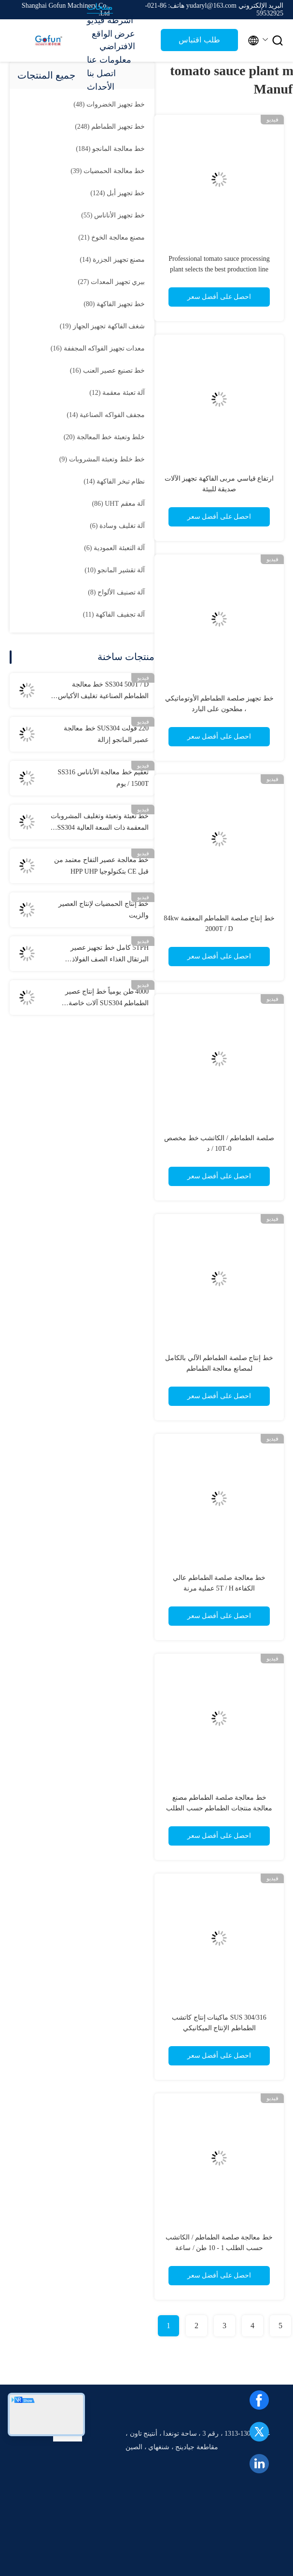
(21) (111, 237)
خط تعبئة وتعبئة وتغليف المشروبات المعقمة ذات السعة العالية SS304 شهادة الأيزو (100, 823)
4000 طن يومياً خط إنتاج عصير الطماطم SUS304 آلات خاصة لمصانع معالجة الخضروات (107, 998)
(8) (116, 592)
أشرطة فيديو (110, 20)
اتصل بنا (101, 73)
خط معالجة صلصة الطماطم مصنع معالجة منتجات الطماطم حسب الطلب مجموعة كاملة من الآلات (219, 1808)
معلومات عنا (109, 60)
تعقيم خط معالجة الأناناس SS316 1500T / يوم (103, 778)
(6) (117, 525)
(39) (107, 171)
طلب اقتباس (199, 39)
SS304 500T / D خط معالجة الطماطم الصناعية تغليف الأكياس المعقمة (103, 691)
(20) (104, 437)
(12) (117, 392)
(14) (112, 259)
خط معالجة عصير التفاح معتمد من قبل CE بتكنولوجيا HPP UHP (101, 865)
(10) (114, 570)
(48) (109, 104)
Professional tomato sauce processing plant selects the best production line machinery (219, 269)
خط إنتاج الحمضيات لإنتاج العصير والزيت (103, 909)
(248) (110, 126)
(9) (102, 459)
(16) (98, 348)
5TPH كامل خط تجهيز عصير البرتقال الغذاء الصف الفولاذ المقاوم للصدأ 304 (109, 954)
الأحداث (100, 87)
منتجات (100, 7)
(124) (117, 193)
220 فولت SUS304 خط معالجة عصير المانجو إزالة (106, 734)
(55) (113, 215)
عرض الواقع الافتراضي (114, 40)
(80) (114, 304)
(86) (118, 503)
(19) (102, 326)
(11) (114, 614)
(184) (110, 148)
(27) (111, 281)
